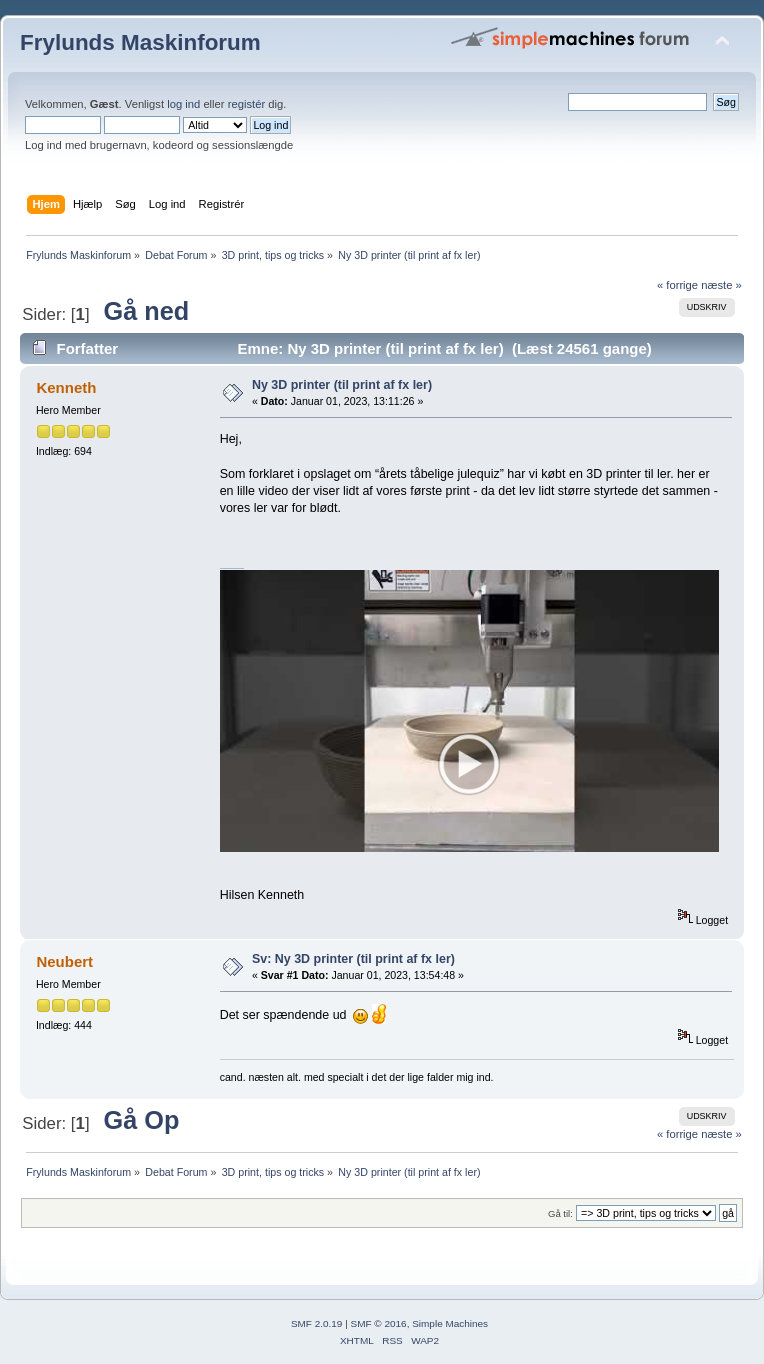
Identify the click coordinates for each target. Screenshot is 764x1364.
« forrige (677, 285)
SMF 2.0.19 (317, 1323)
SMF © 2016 (379, 1323)
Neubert (64, 961)
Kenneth (66, 387)
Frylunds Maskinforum (140, 42)
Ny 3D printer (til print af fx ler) (342, 385)
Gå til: (560, 1213)
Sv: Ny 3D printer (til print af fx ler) (353, 959)
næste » (721, 285)
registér (246, 104)
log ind (183, 104)
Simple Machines (450, 1323)
